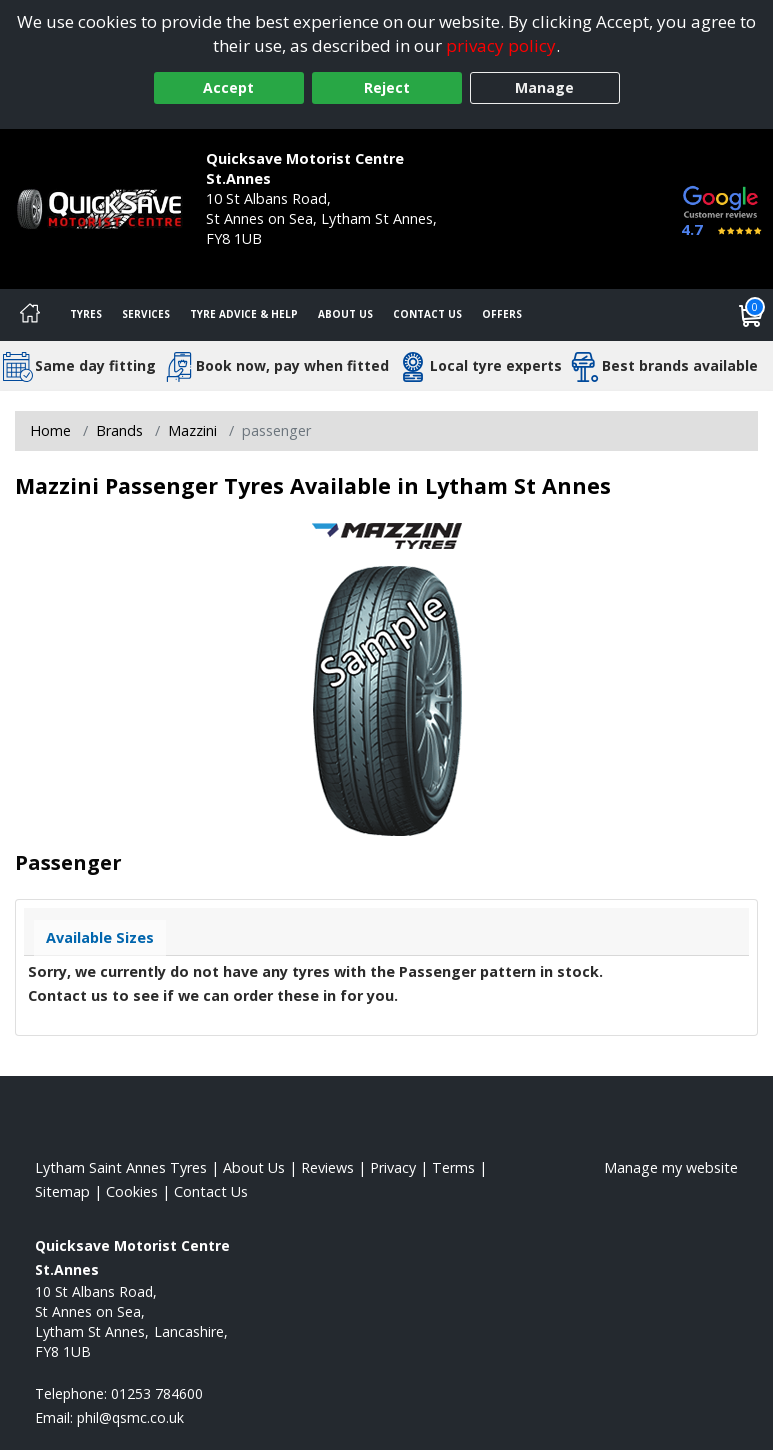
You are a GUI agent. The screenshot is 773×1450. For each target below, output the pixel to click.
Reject (387, 87)
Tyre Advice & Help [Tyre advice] (244, 314)
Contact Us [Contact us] (427, 314)
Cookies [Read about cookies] (132, 1191)
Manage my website (671, 1167)
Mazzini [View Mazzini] (192, 430)
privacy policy (501, 45)
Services (146, 314)
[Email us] (130, 1417)
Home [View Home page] (50, 430)
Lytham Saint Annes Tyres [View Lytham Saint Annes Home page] (121, 1167)
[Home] (30, 315)
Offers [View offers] (502, 314)
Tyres (86, 314)
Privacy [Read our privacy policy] (393, 1167)
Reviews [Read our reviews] (327, 1167)
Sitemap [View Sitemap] (62, 1191)
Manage (544, 87)
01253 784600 (252, 258)
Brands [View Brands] (119, 430)
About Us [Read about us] (254, 1167)
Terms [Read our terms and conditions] (453, 1167)
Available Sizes (100, 937)
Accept (228, 87)
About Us (345, 314)
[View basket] (751, 315)
